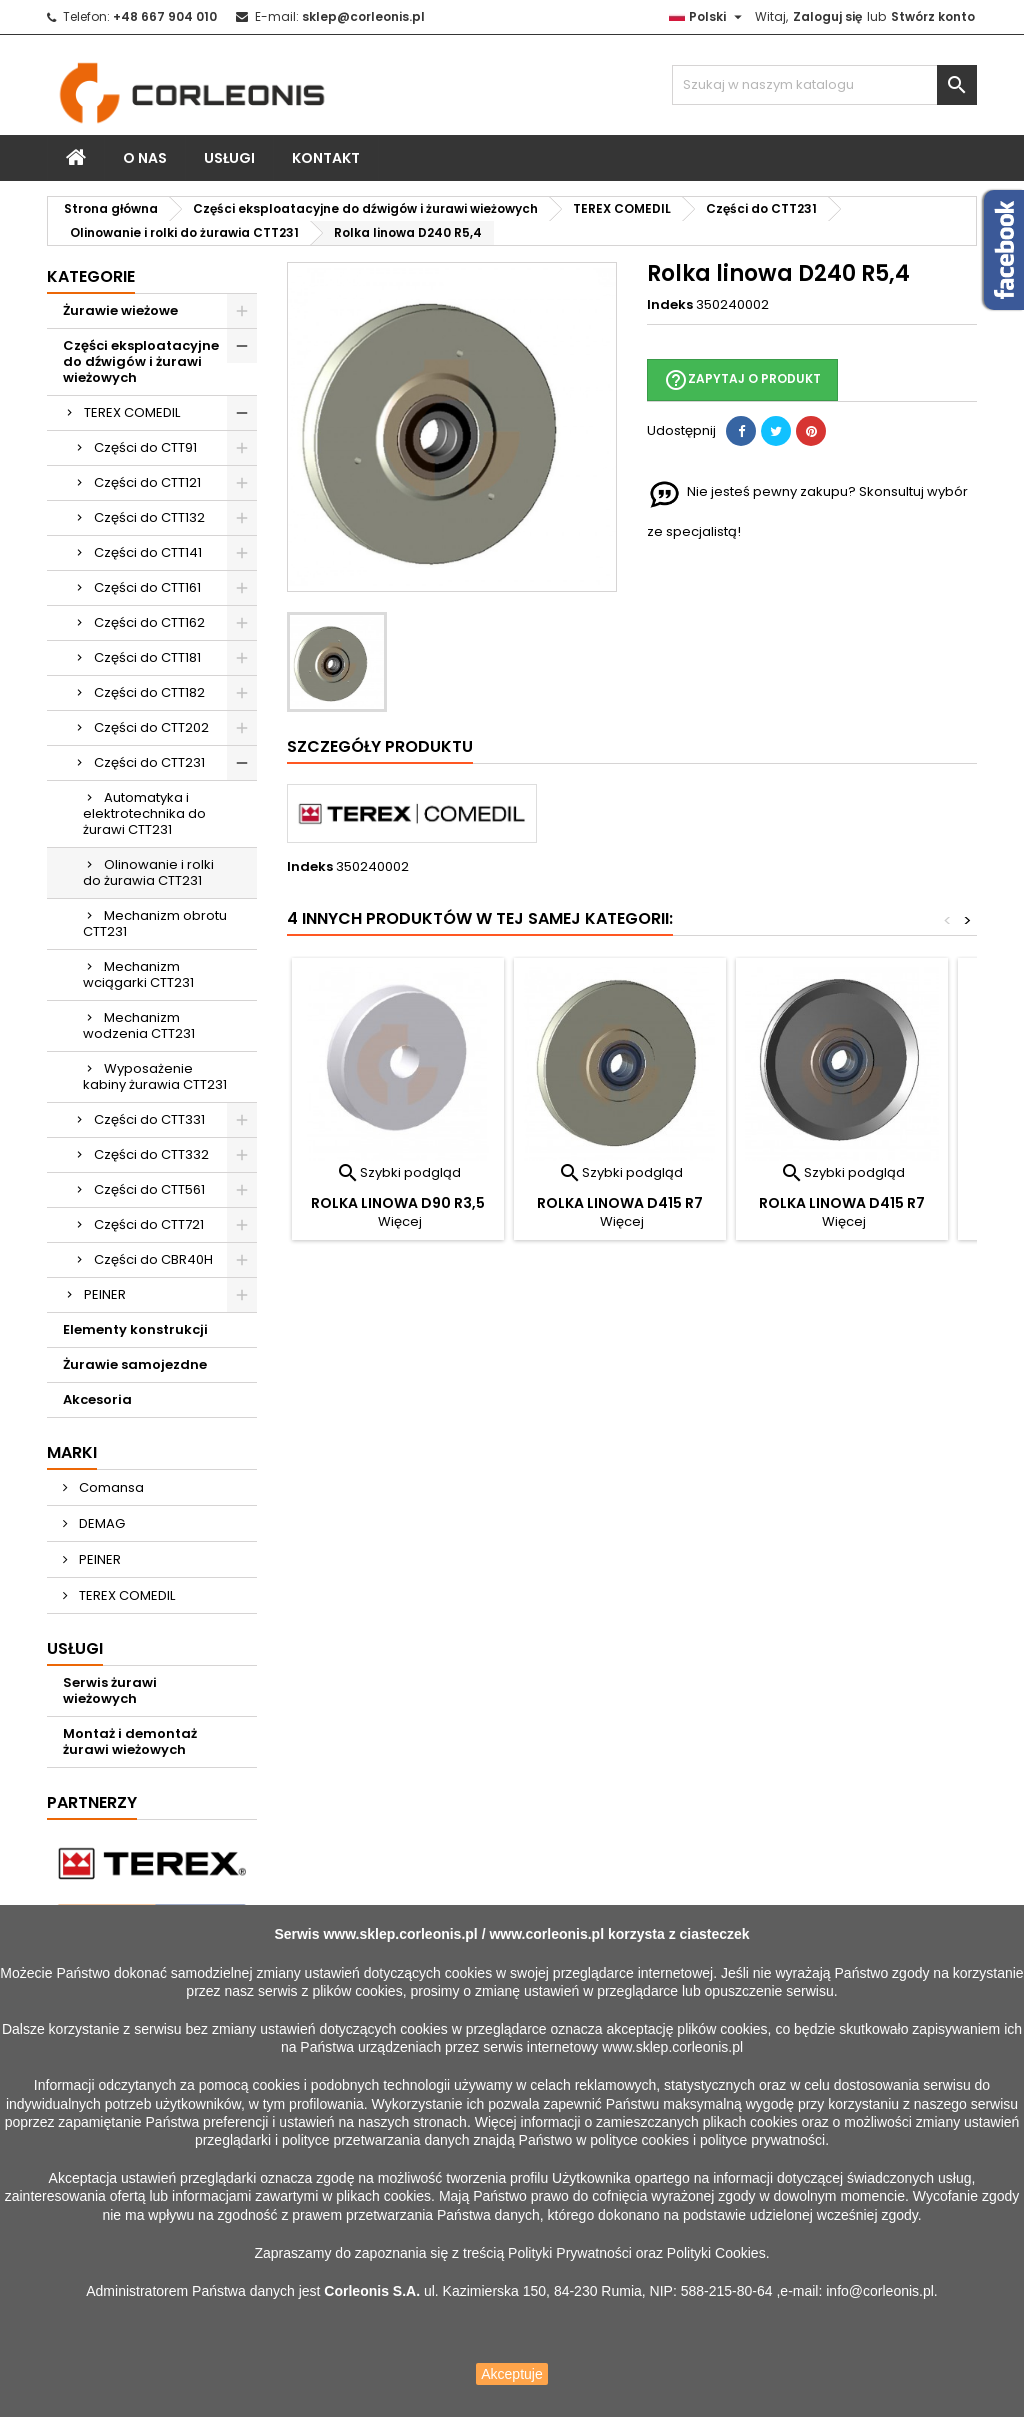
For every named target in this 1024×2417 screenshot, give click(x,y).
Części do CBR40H (153, 1259)
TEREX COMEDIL (132, 412)
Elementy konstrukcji (135, 1329)
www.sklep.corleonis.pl (400, 1934)
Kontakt (326, 158)
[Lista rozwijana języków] (708, 17)
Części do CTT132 (149, 517)
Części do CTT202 (151, 727)
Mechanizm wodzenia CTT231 (139, 1025)
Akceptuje (511, 2374)
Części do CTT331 (149, 1119)
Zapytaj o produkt (742, 380)
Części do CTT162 (149, 622)
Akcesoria (97, 1399)
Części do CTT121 (147, 482)
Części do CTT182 (149, 692)
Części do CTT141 (148, 552)
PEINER (105, 1294)
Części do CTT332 (151, 1154)
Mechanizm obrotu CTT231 (155, 923)
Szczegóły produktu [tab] (380, 746)
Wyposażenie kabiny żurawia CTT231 (155, 1076)
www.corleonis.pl (546, 1934)
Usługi (229, 158)
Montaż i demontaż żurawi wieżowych (130, 1741)
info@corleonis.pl (880, 2291)
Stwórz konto (933, 16)
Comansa (110, 1487)
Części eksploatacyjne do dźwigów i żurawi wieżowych (141, 361)
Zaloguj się (827, 16)
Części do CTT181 (147, 657)
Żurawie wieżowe (120, 310)
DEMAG (100, 1523)
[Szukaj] (824, 85)
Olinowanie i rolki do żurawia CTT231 (148, 872)
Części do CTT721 (149, 1224)
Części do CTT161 (147, 587)
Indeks (670, 305)
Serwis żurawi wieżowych (110, 1690)
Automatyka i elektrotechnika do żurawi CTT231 (144, 813)
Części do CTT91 (145, 447)
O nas (145, 158)
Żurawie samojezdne (135, 1364)
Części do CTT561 (149, 1189)
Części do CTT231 (149, 762)
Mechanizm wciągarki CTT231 (138, 974)
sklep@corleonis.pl (363, 16)
